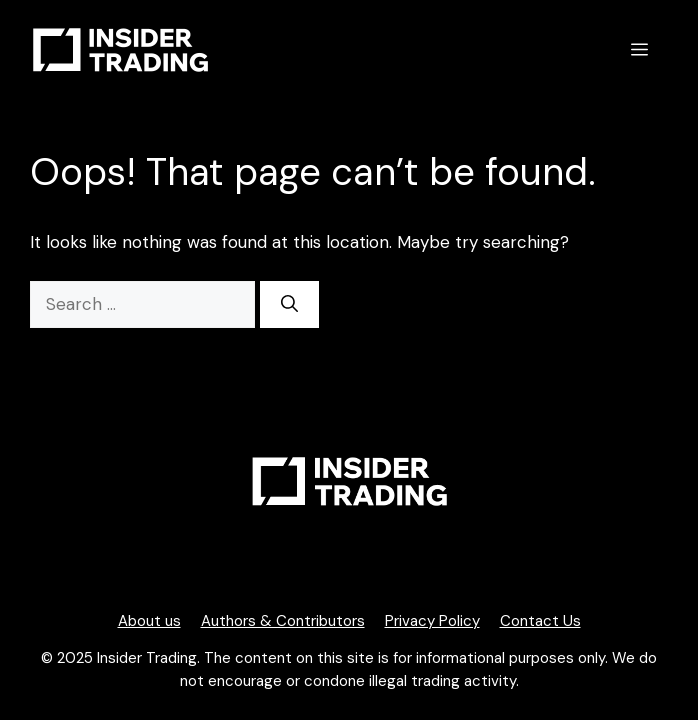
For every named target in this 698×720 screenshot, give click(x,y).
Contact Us (540, 621)
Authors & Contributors (283, 621)
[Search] (289, 305)
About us (149, 621)
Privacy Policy (432, 621)
